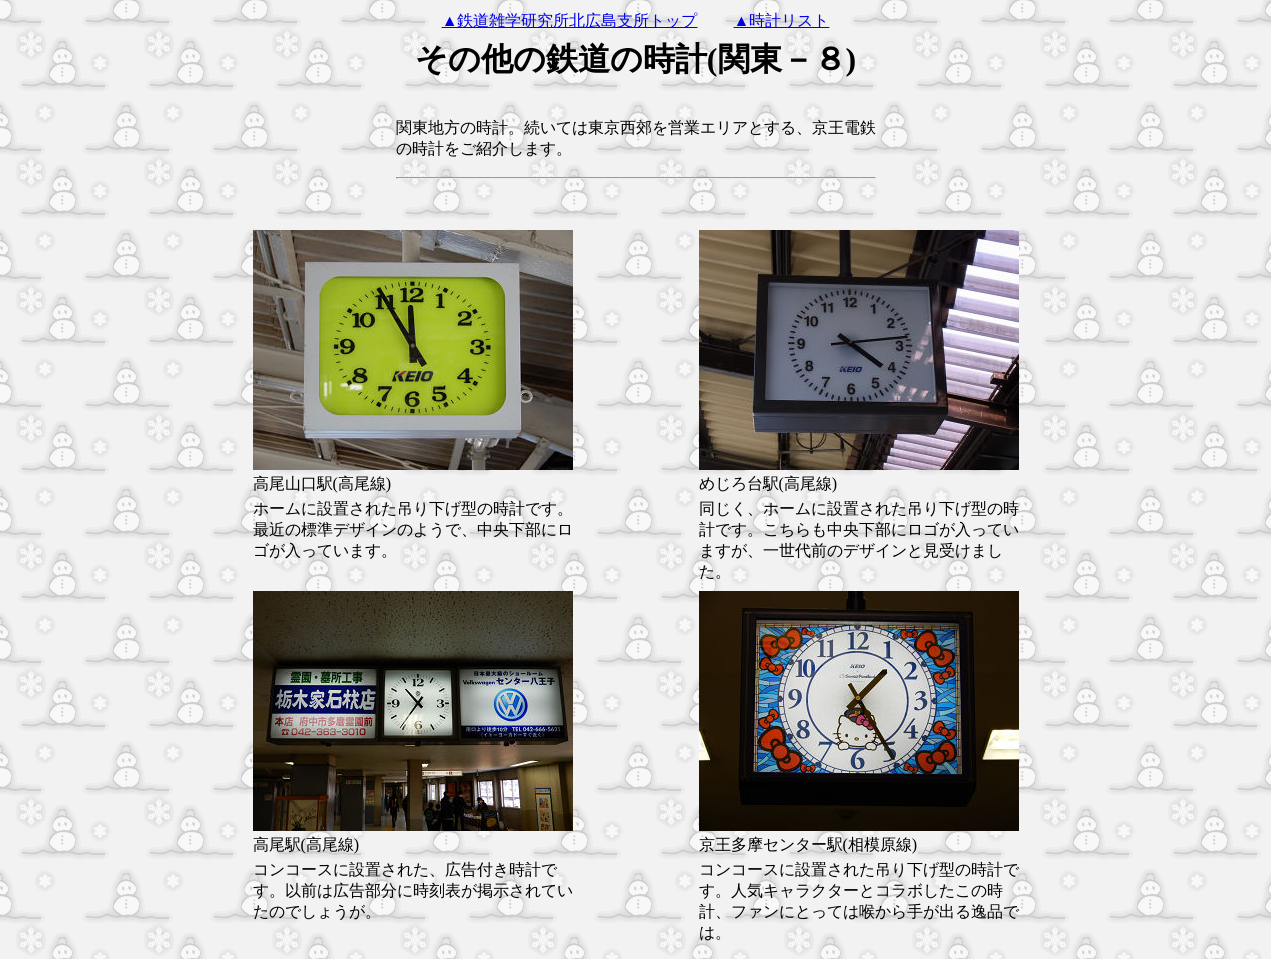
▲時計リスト (782, 20)
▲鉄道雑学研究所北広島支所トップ (570, 20)
